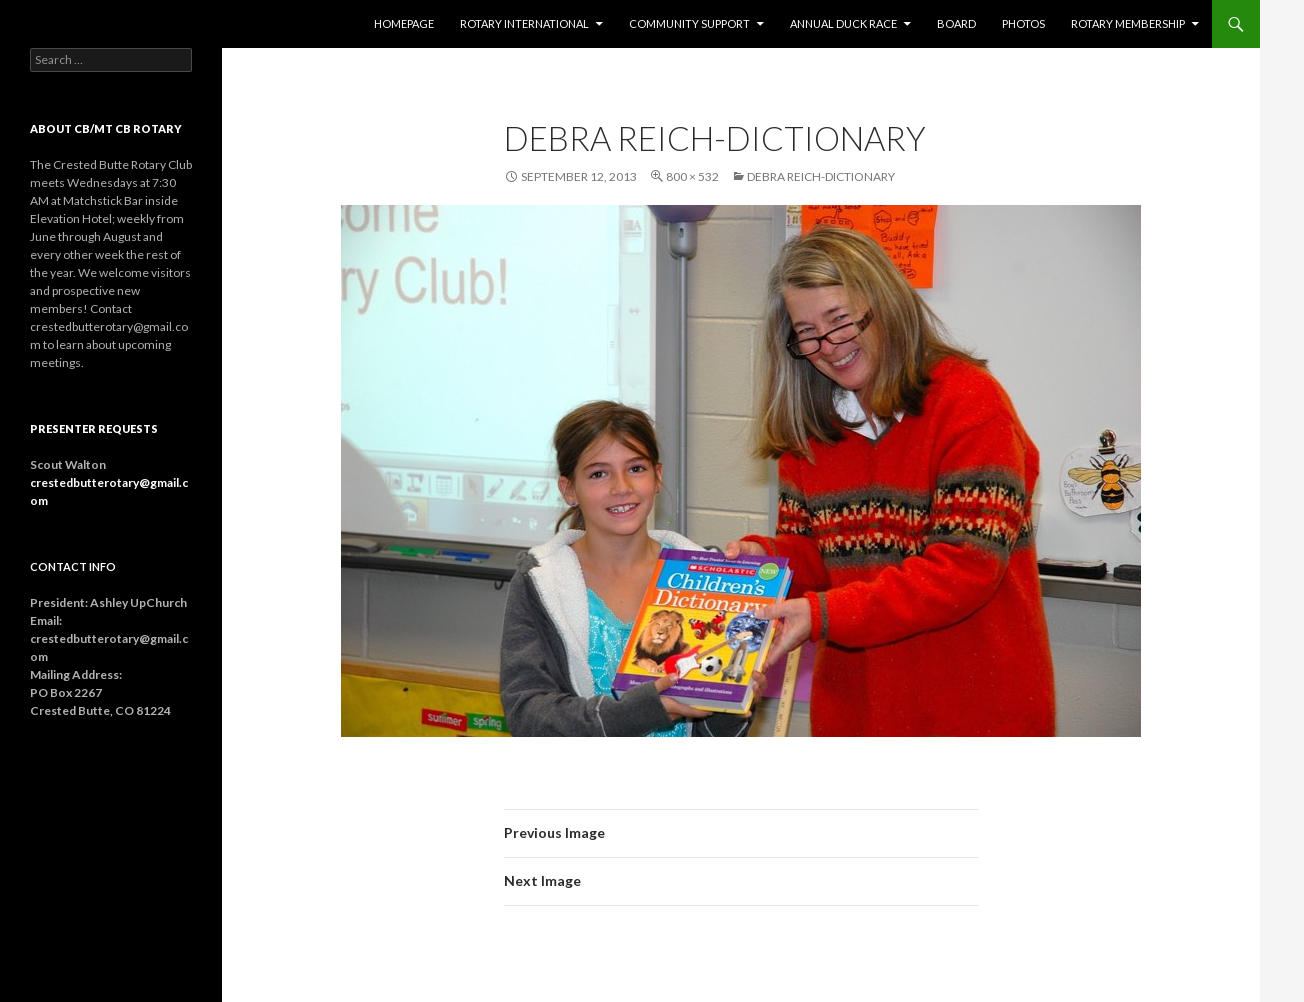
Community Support (689, 23)
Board (956, 23)
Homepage (404, 23)
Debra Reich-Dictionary (821, 176)
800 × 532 (692, 176)
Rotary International (524, 23)
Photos (1023, 23)
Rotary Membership (1128, 23)
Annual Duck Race (843, 23)
